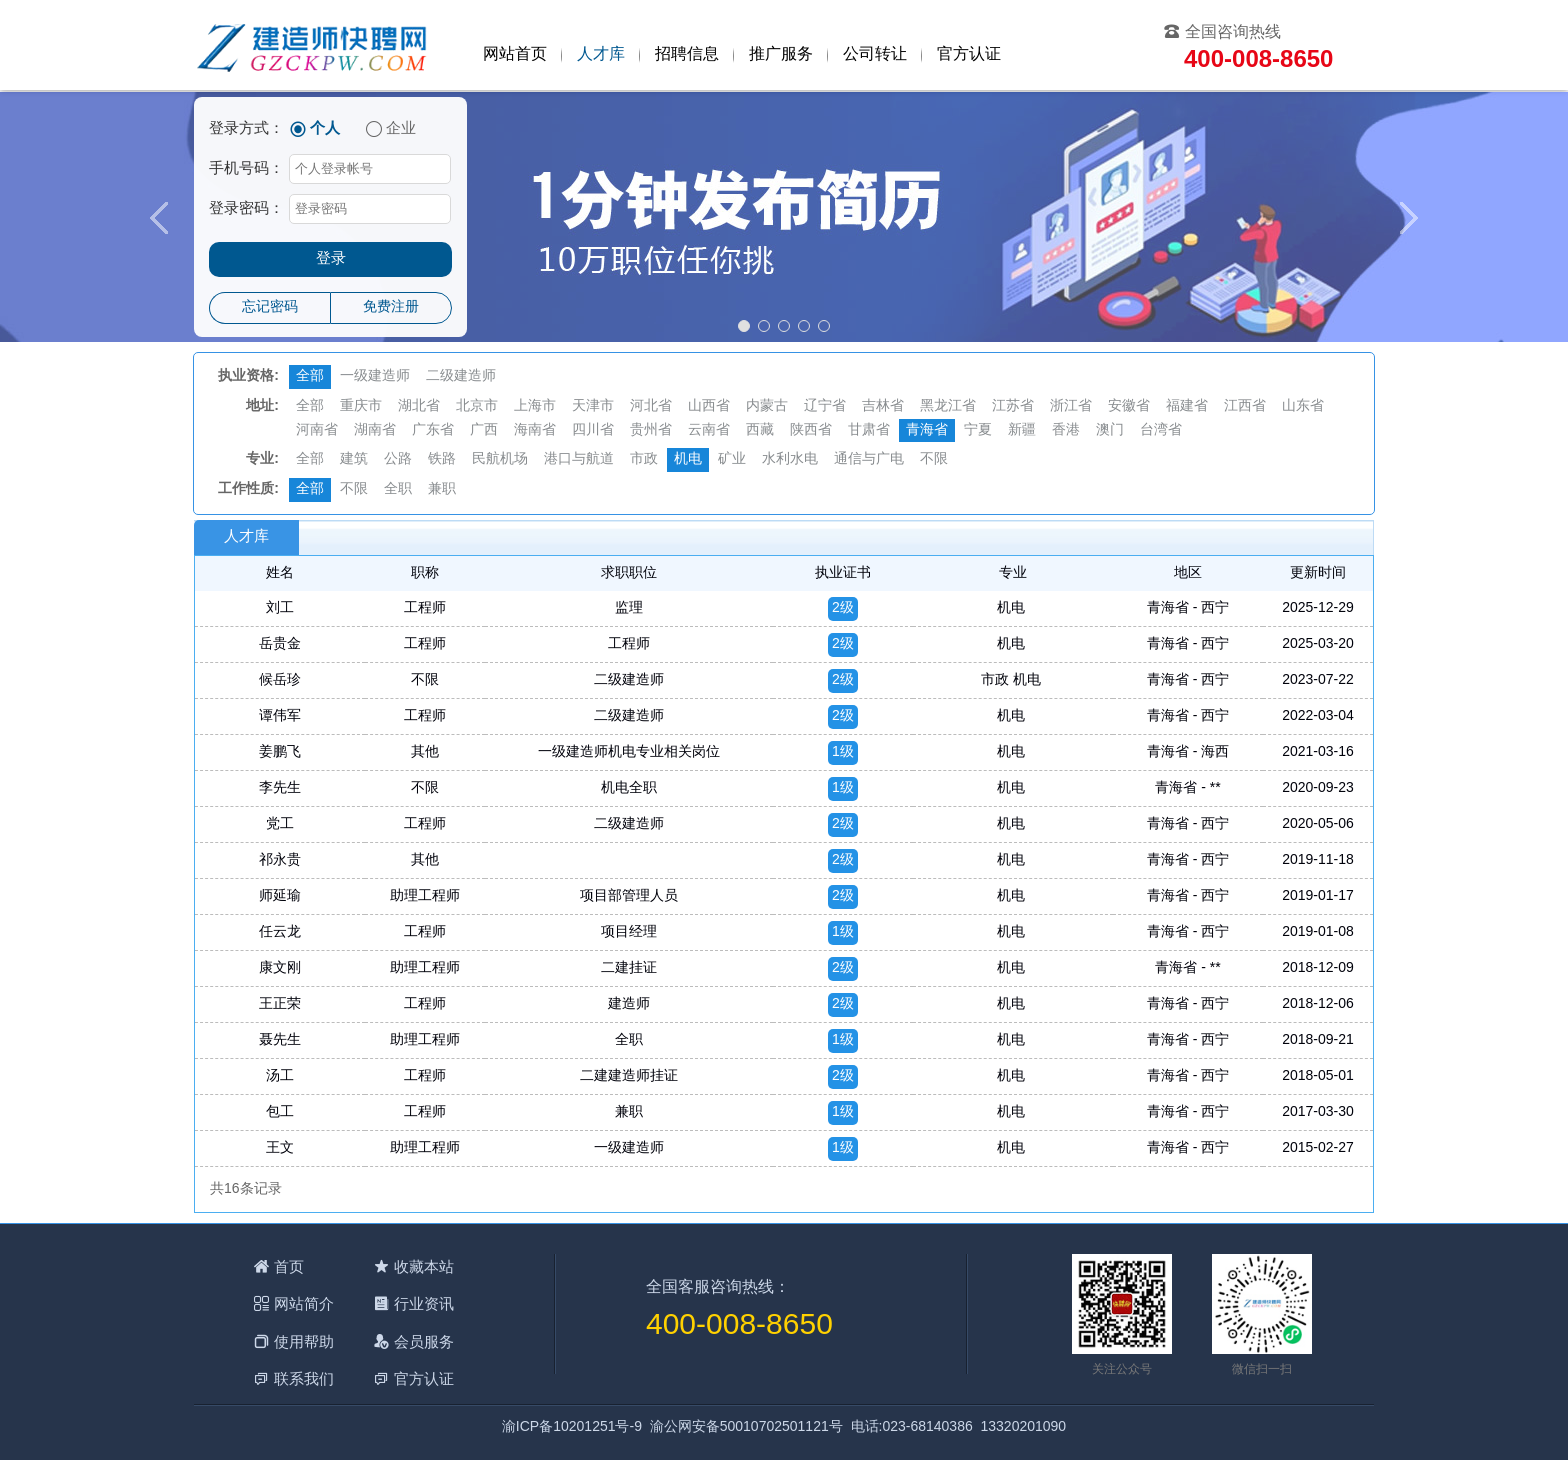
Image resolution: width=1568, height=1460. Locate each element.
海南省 (535, 430)
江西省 (1245, 406)
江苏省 (1013, 406)
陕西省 (811, 430)
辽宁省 (825, 406)
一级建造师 (375, 376)
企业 (401, 129)
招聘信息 (687, 54)
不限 (934, 459)
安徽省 (1129, 406)
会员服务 (424, 1341)
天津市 (593, 406)
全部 (310, 376)
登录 (331, 259)
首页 (289, 1266)
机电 (688, 459)
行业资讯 (424, 1303)
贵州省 (651, 430)
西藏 (760, 430)
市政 (644, 459)
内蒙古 (767, 406)
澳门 (1110, 430)
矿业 (732, 459)
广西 (484, 430)
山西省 (709, 406)
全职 (398, 489)
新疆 (1022, 430)
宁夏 (978, 430)
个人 (325, 129)
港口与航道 (579, 459)
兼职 (442, 489)
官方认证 (969, 54)
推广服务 (781, 54)
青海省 (927, 430)
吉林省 (883, 406)
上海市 (535, 406)
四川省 (593, 430)
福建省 (1187, 406)
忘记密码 (270, 307)
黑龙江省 (948, 406)
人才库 (601, 54)
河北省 (651, 406)
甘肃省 (869, 430)
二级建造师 (461, 376)
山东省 (1303, 406)
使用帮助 (304, 1341)
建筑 (354, 459)
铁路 (442, 459)
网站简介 (304, 1303)
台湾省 (1161, 430)
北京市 (477, 406)
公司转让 (875, 54)
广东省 (433, 430)
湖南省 (375, 430)
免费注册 (391, 307)
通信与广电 (869, 459)
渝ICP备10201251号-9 (572, 1427)
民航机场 (500, 459)
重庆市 (361, 406)
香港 (1066, 430)
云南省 (709, 430)
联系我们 (304, 1378)
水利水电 (790, 459)
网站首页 (515, 54)
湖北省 (419, 406)
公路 (398, 459)
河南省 (317, 430)
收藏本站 (424, 1266)
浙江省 (1071, 406)
